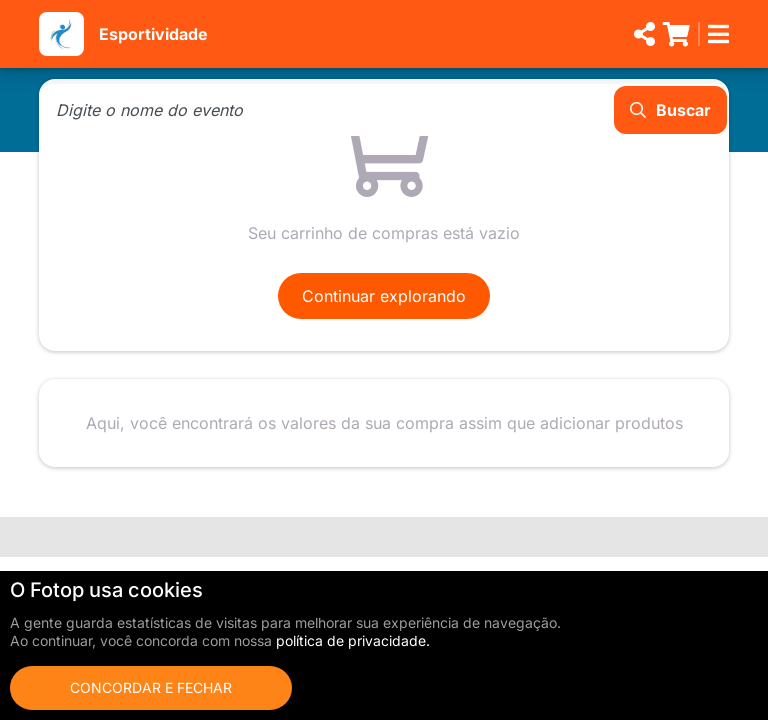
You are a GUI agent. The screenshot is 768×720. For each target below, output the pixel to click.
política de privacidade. (353, 640)
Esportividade (153, 34)
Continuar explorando (384, 296)
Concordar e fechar (151, 687)
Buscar (670, 110)
